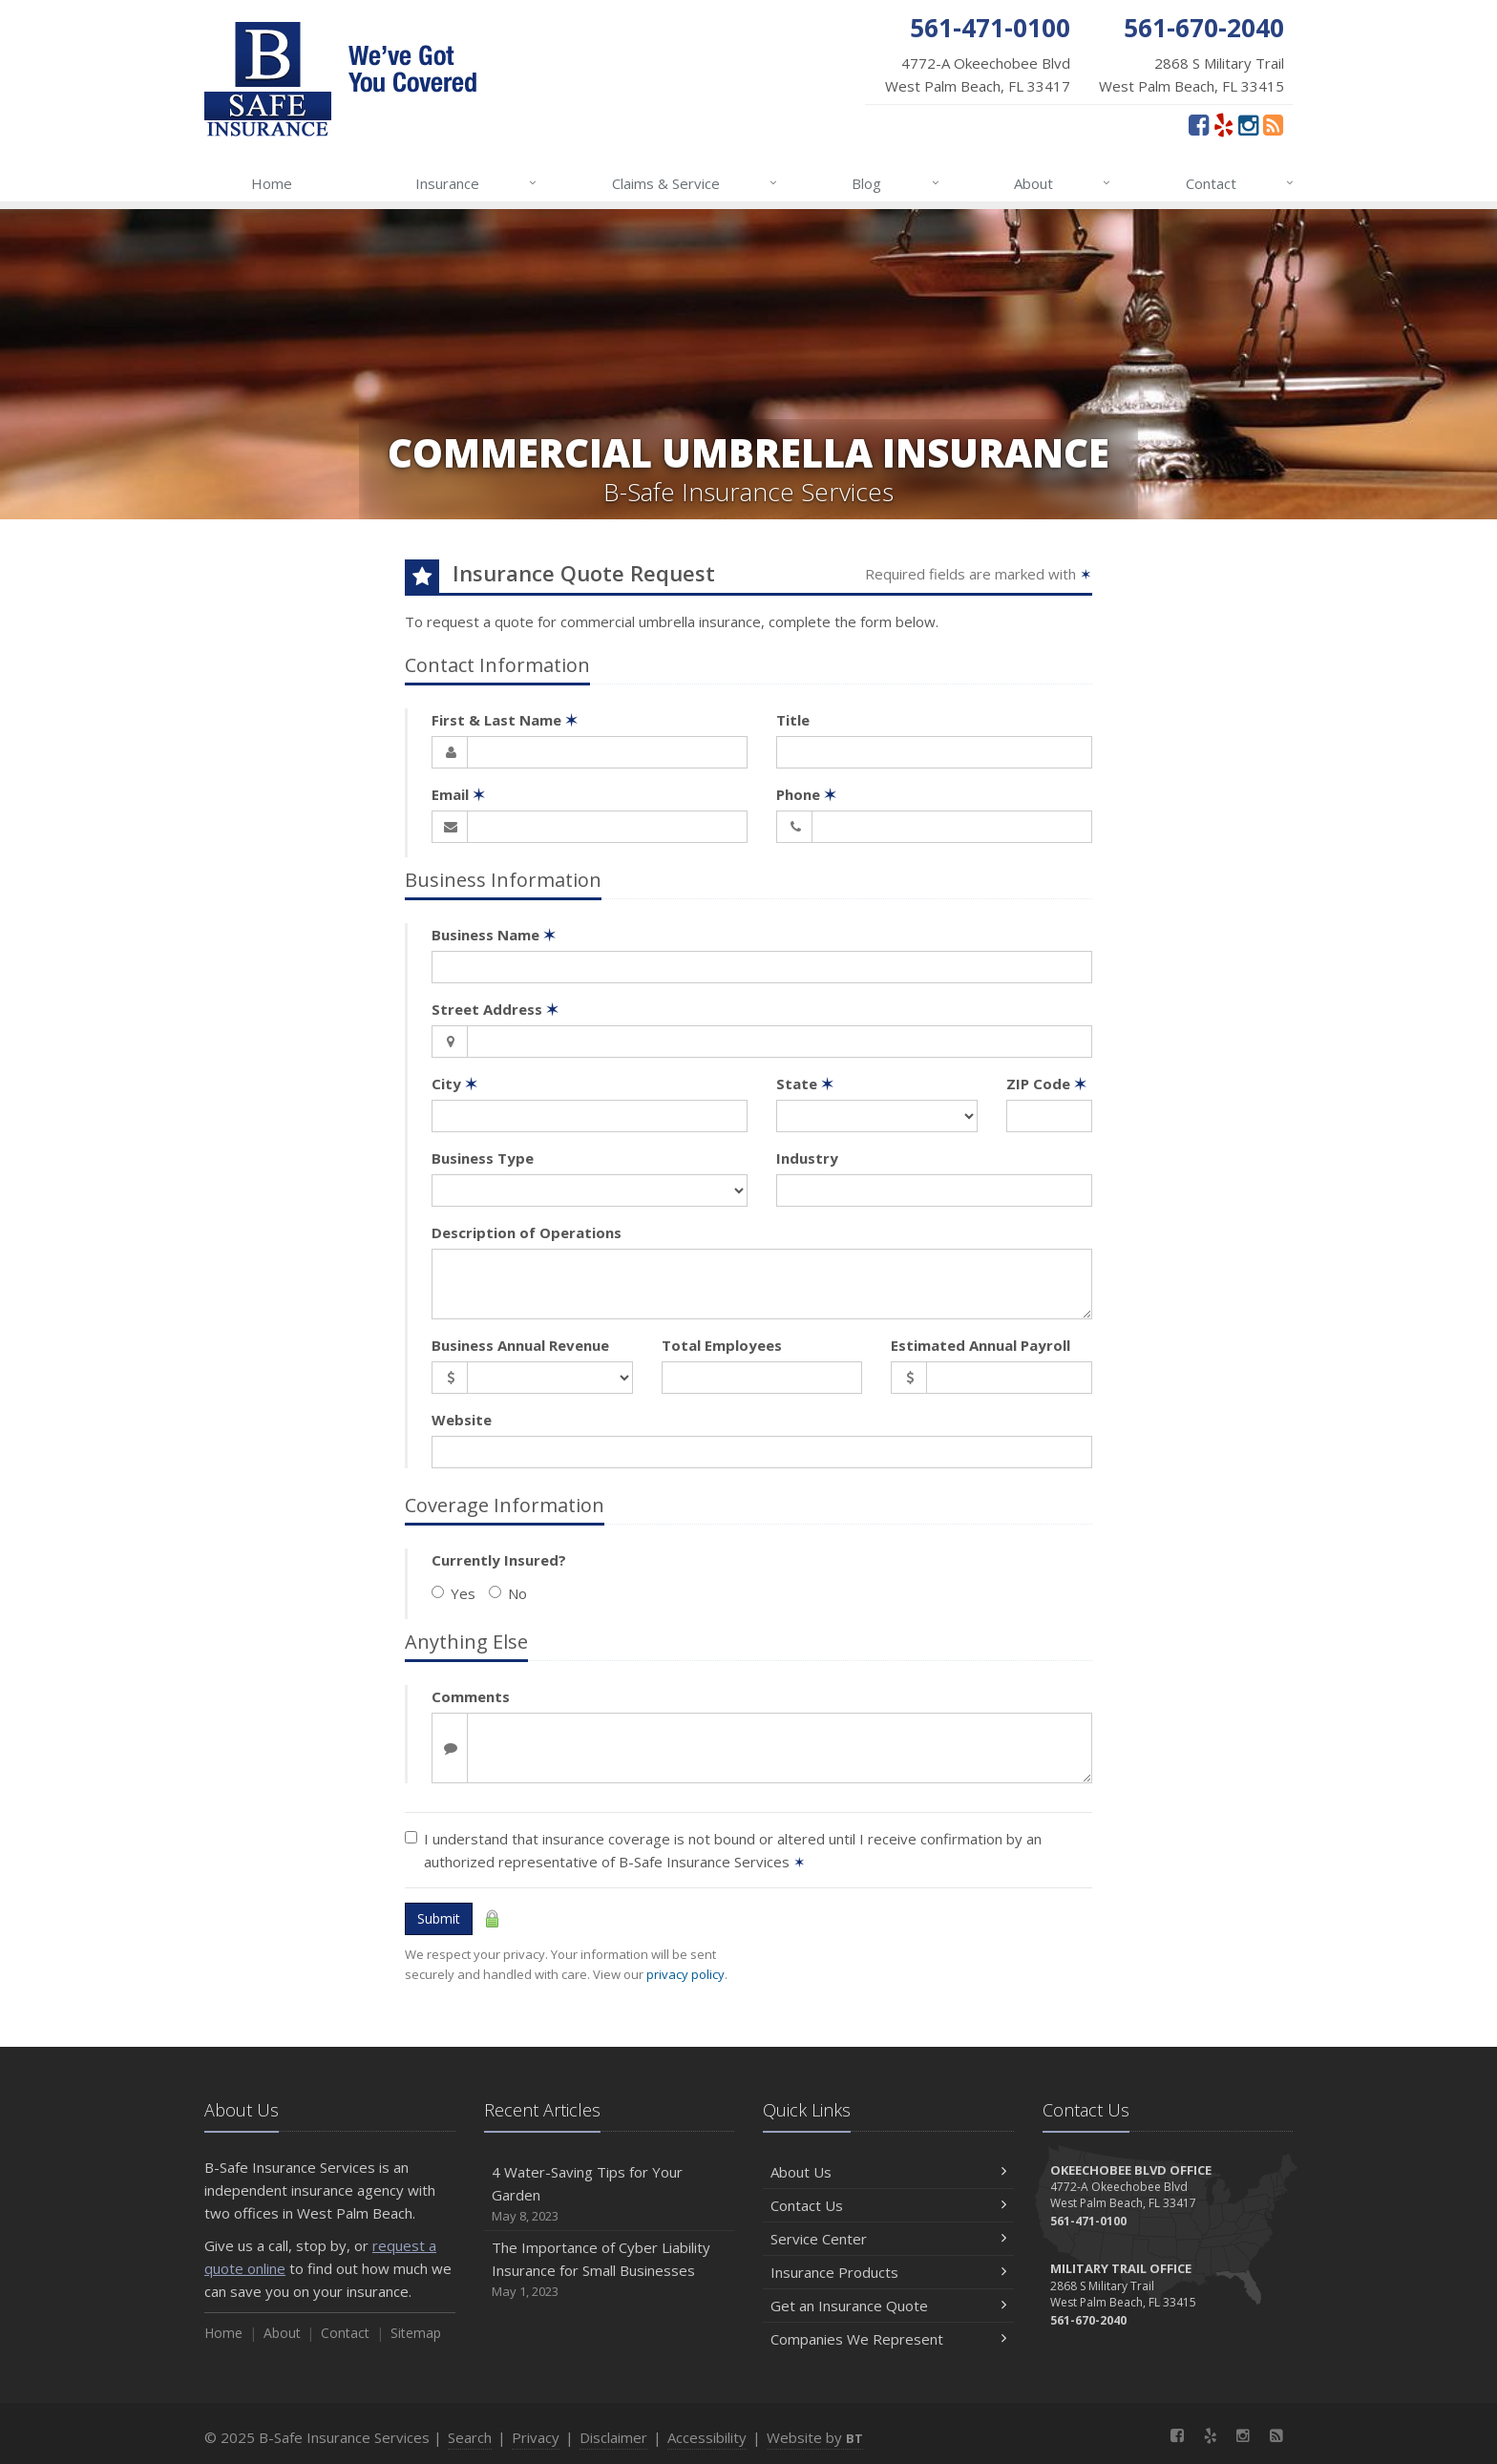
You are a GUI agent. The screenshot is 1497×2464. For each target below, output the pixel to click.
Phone (806, 794)
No (508, 1593)
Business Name (494, 934)
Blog (896, 183)
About (1063, 183)
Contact (1241, 183)
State (804, 1083)
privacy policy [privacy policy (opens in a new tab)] (685, 1974)
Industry (807, 1158)
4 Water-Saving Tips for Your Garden (609, 2194)
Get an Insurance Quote (888, 2305)
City (454, 1083)
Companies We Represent (888, 2338)
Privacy (535, 2437)
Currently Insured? (499, 1559)
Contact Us (888, 2205)
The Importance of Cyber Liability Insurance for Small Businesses (609, 2270)
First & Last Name (505, 719)
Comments (471, 1696)
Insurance (476, 183)
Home (271, 183)
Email (458, 794)
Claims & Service (695, 183)
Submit (438, 1918)
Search (470, 2437)
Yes (453, 1593)
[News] (1273, 124)
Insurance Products (888, 2272)
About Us (888, 2171)
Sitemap (415, 2333)
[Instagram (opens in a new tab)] (1248, 124)
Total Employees (722, 1345)
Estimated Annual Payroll (980, 1345)
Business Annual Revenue (520, 1345)
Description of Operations (527, 1232)
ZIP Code (1046, 1083)
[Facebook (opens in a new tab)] (1199, 124)
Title (793, 719)
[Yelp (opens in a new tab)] (1223, 124)
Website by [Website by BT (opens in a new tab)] (815, 2437)
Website (462, 1419)
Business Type (483, 1158)
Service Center (888, 2238)
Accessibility (707, 2437)
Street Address (495, 1009)
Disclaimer (613, 2437)
